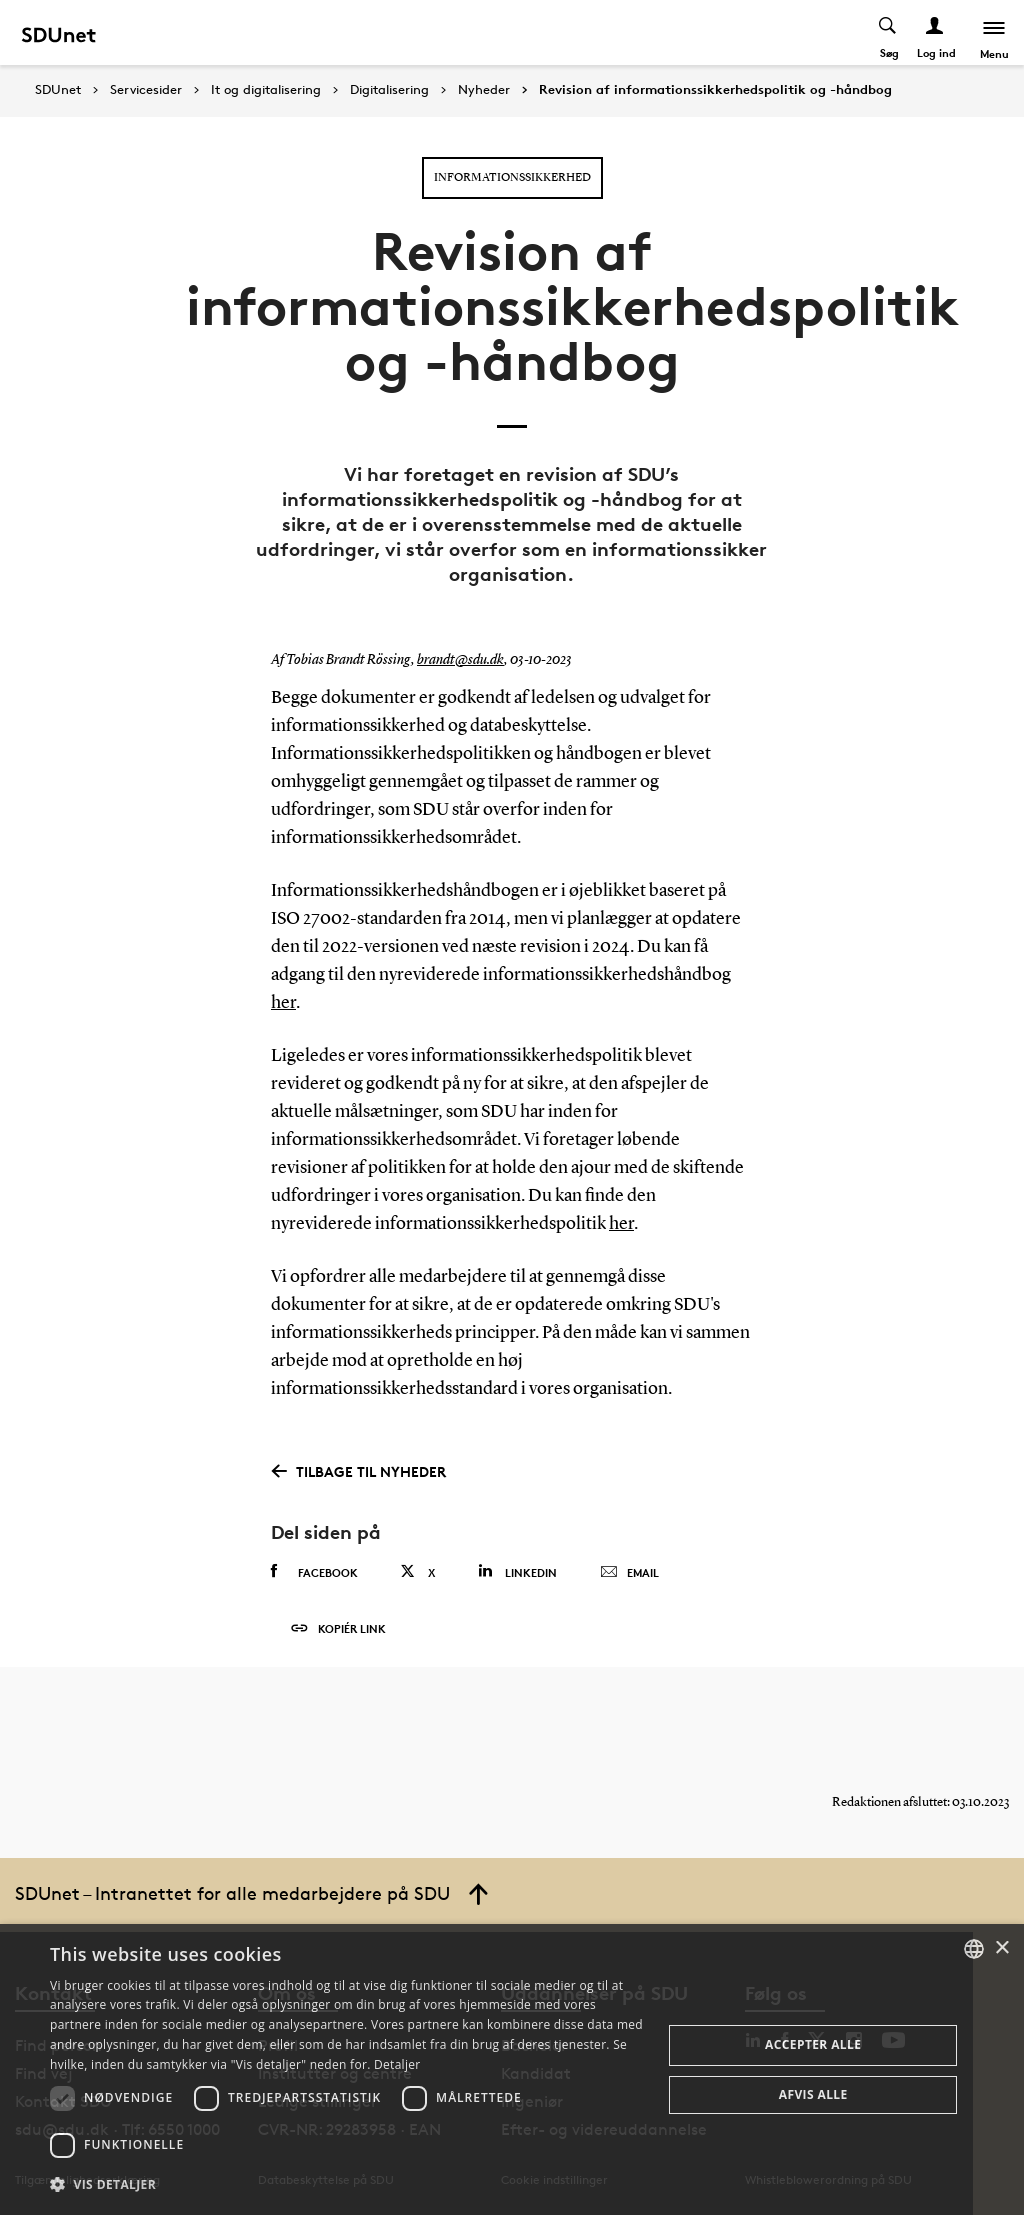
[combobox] (974, 1949)
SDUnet (58, 89)
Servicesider (146, 90)
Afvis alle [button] (813, 2094)
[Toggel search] (888, 32)
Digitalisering (389, 90)
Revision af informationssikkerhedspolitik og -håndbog (715, 90)
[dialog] (512, 2069)
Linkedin (517, 1571)
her (283, 1003)
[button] (347, 2185)
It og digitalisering (266, 90)
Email (629, 1573)
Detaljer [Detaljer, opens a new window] (397, 2064)
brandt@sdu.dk (460, 660)
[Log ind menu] (935, 32)
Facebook (314, 1572)
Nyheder (484, 90)
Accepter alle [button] (813, 2044)
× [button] (1001, 1948)
